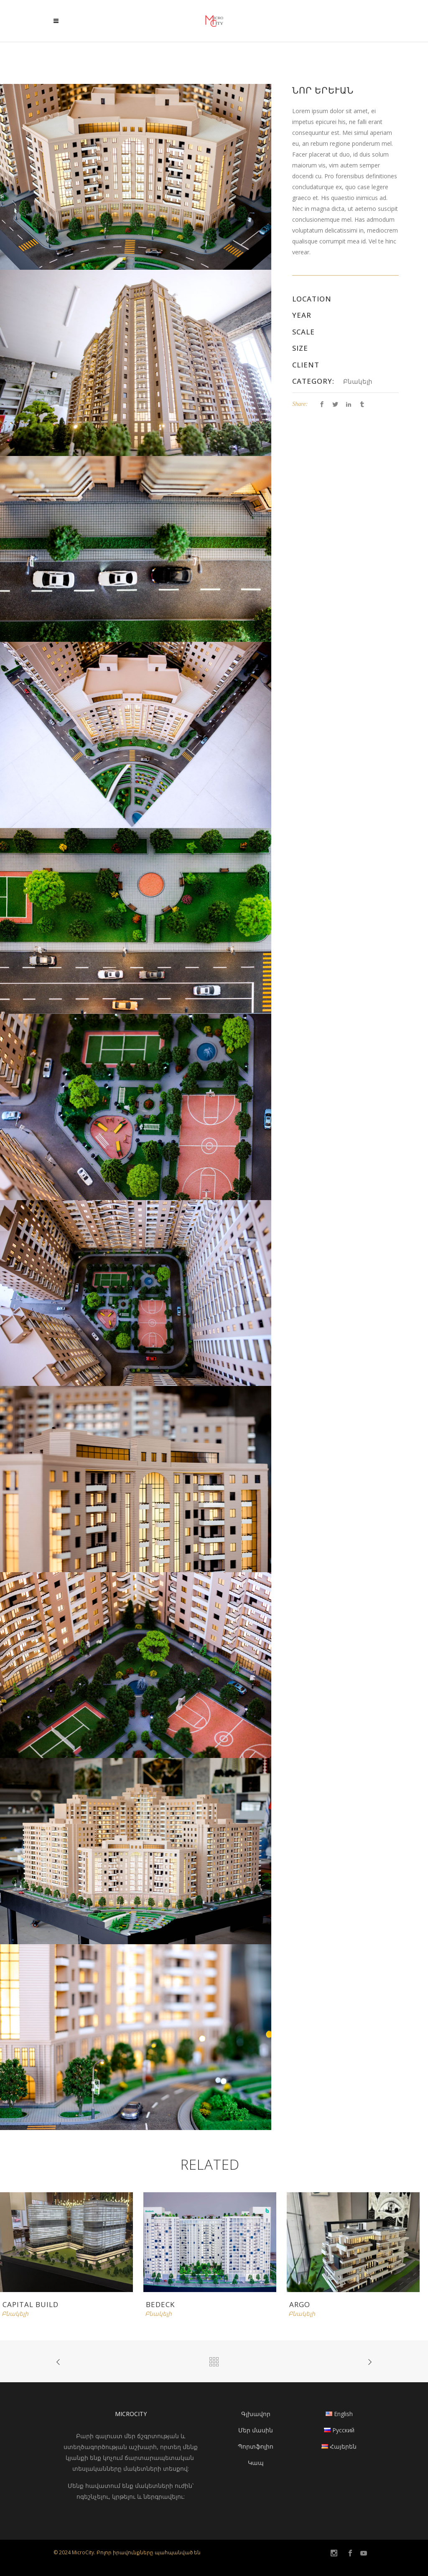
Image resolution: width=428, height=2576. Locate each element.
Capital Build (31, 2304)
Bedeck (160, 2304)
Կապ (256, 2463)
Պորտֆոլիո (255, 2446)
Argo (299, 2304)
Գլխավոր (255, 2414)
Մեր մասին (255, 2430)
